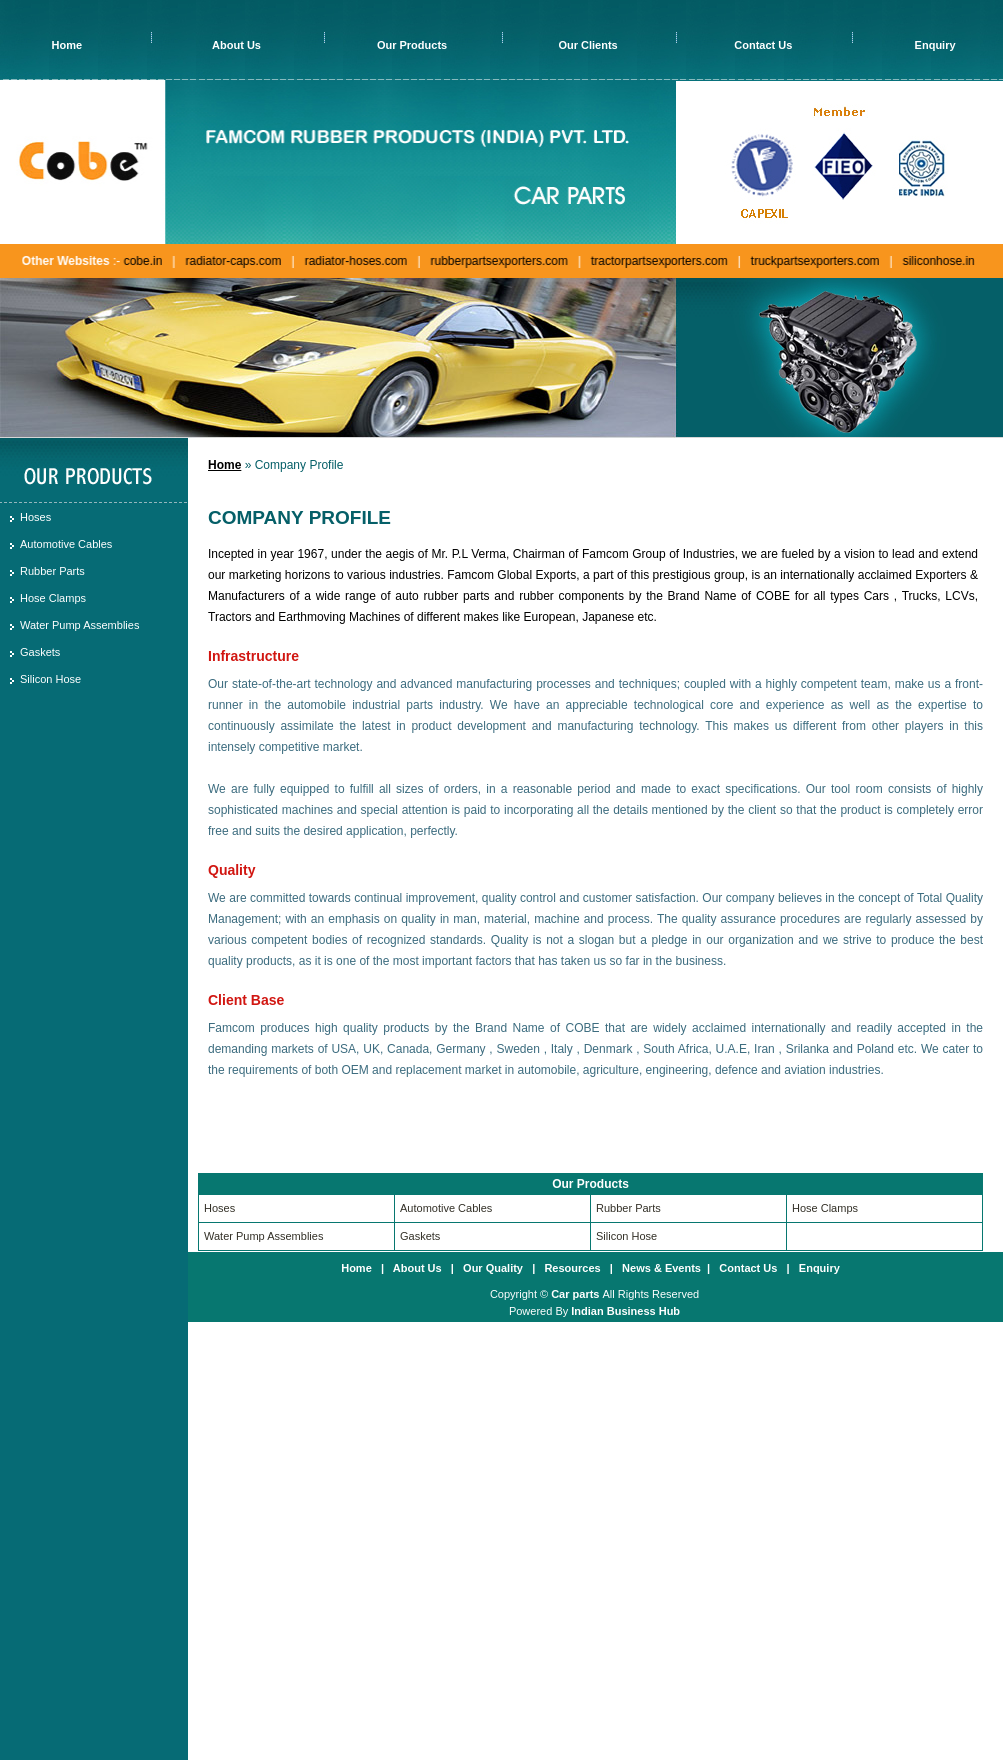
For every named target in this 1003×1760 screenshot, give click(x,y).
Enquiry (935, 45)
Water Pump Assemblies (79, 625)
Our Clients (587, 45)
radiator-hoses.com (352, 261)
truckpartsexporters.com (811, 261)
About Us (236, 45)
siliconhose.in (935, 261)
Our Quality (493, 1268)
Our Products (412, 45)
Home (67, 45)
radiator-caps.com (229, 261)
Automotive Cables (66, 544)
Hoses (35, 517)
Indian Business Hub (625, 1311)
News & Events (661, 1268)
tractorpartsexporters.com (655, 261)
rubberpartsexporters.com (494, 261)
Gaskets (40, 652)
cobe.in (139, 261)
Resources (572, 1268)
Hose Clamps (53, 598)
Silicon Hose (50, 679)
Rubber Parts (52, 571)
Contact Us (763, 45)
